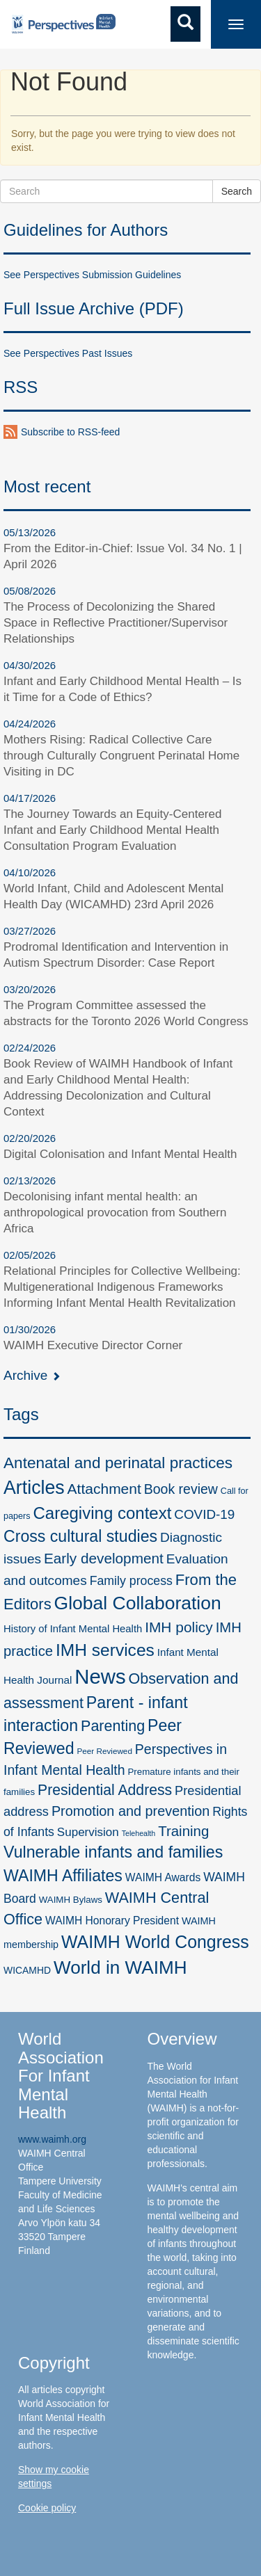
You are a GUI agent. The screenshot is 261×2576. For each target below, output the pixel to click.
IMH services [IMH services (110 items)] (105, 1650)
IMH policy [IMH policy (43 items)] (179, 1627)
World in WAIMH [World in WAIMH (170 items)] (120, 1967)
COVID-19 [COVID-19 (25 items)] (204, 1514)
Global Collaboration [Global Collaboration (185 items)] (137, 1603)
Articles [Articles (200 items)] (34, 1487)
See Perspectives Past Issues (67, 353)
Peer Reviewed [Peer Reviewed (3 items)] (104, 1750)
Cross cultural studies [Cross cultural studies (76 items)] (80, 1536)
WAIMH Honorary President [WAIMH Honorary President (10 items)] (112, 1920)
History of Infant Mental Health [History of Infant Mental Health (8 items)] (72, 1628)
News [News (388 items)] (99, 1676)
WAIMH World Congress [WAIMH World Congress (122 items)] (155, 1941)
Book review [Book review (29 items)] (181, 1489)
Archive (32, 1375)
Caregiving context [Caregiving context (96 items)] (102, 1513)
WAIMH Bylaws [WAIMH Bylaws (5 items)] (70, 1899)
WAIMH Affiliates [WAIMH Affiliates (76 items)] (62, 1876)
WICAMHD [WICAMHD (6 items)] (27, 1970)
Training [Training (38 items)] (183, 1831)
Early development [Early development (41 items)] (104, 1558)
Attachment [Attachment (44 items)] (104, 1489)
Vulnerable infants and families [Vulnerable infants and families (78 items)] (113, 1852)
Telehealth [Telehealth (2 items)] (139, 1833)
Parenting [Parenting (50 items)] (113, 1726)
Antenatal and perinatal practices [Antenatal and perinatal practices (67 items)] (117, 1463)
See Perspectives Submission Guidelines (92, 274)
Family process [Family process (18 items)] (131, 1581)
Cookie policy (47, 2507)
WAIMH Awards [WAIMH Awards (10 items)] (162, 1877)
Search (236, 191)
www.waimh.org (52, 2139)
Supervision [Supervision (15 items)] (88, 1832)
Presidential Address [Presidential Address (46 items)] (105, 1790)
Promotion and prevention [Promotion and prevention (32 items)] (130, 1811)
